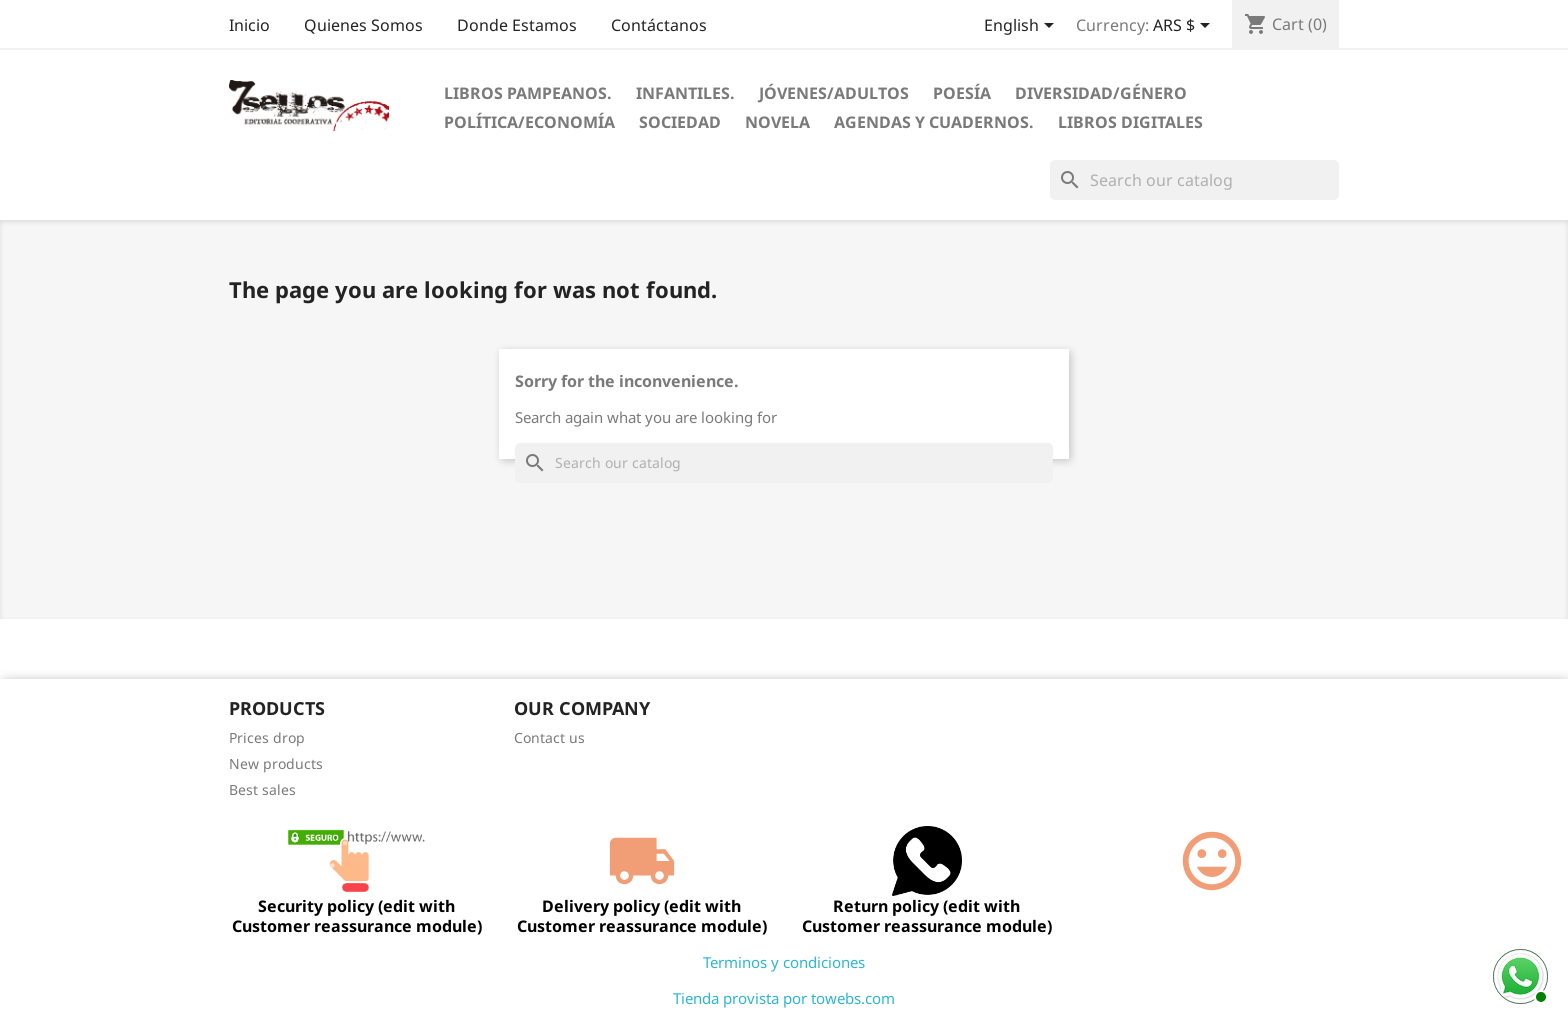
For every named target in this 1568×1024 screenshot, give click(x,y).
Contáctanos (659, 25)
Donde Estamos (517, 25)
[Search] (1194, 180)
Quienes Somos (363, 25)
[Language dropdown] (1022, 27)
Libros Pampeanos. (528, 93)
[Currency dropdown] (1185, 27)
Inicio (249, 25)
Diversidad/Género (1101, 93)
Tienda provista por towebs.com (784, 998)
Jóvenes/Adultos (834, 93)
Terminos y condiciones (784, 962)
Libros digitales (1130, 122)
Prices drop (267, 737)
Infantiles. (685, 93)
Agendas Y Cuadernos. (934, 122)
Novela (777, 122)
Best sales (262, 789)
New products (276, 763)
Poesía (962, 93)
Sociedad (680, 122)
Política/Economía (529, 122)
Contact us (549, 737)
